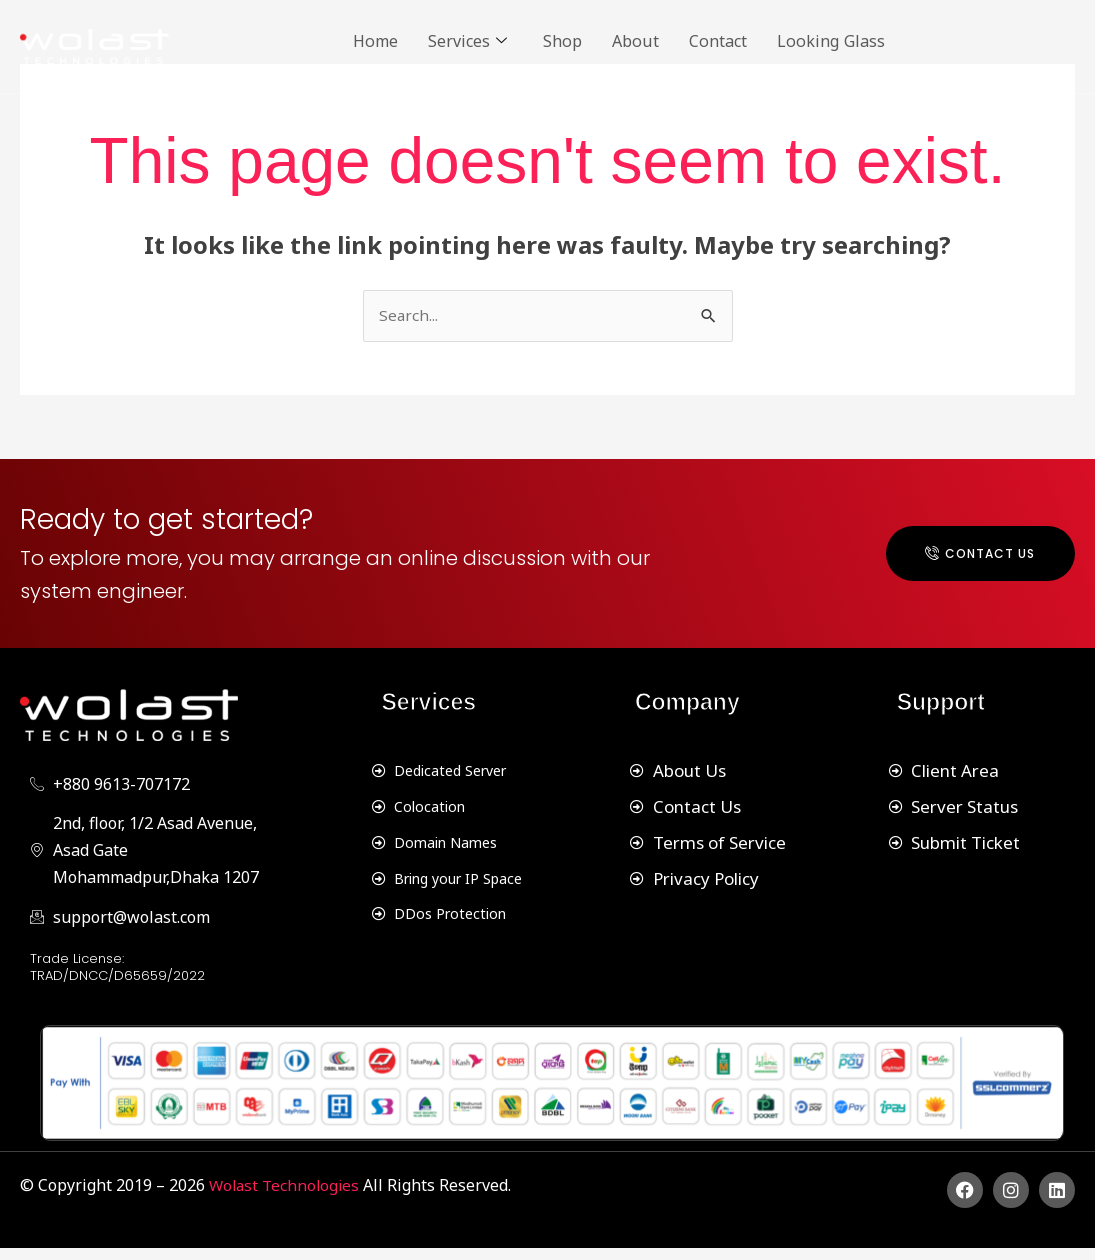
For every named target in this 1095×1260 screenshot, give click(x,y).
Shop (580, 40)
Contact (750, 40)
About (659, 40)
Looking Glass (874, 40)
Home (379, 40)
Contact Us (963, 559)
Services (478, 40)
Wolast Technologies (289, 1198)
